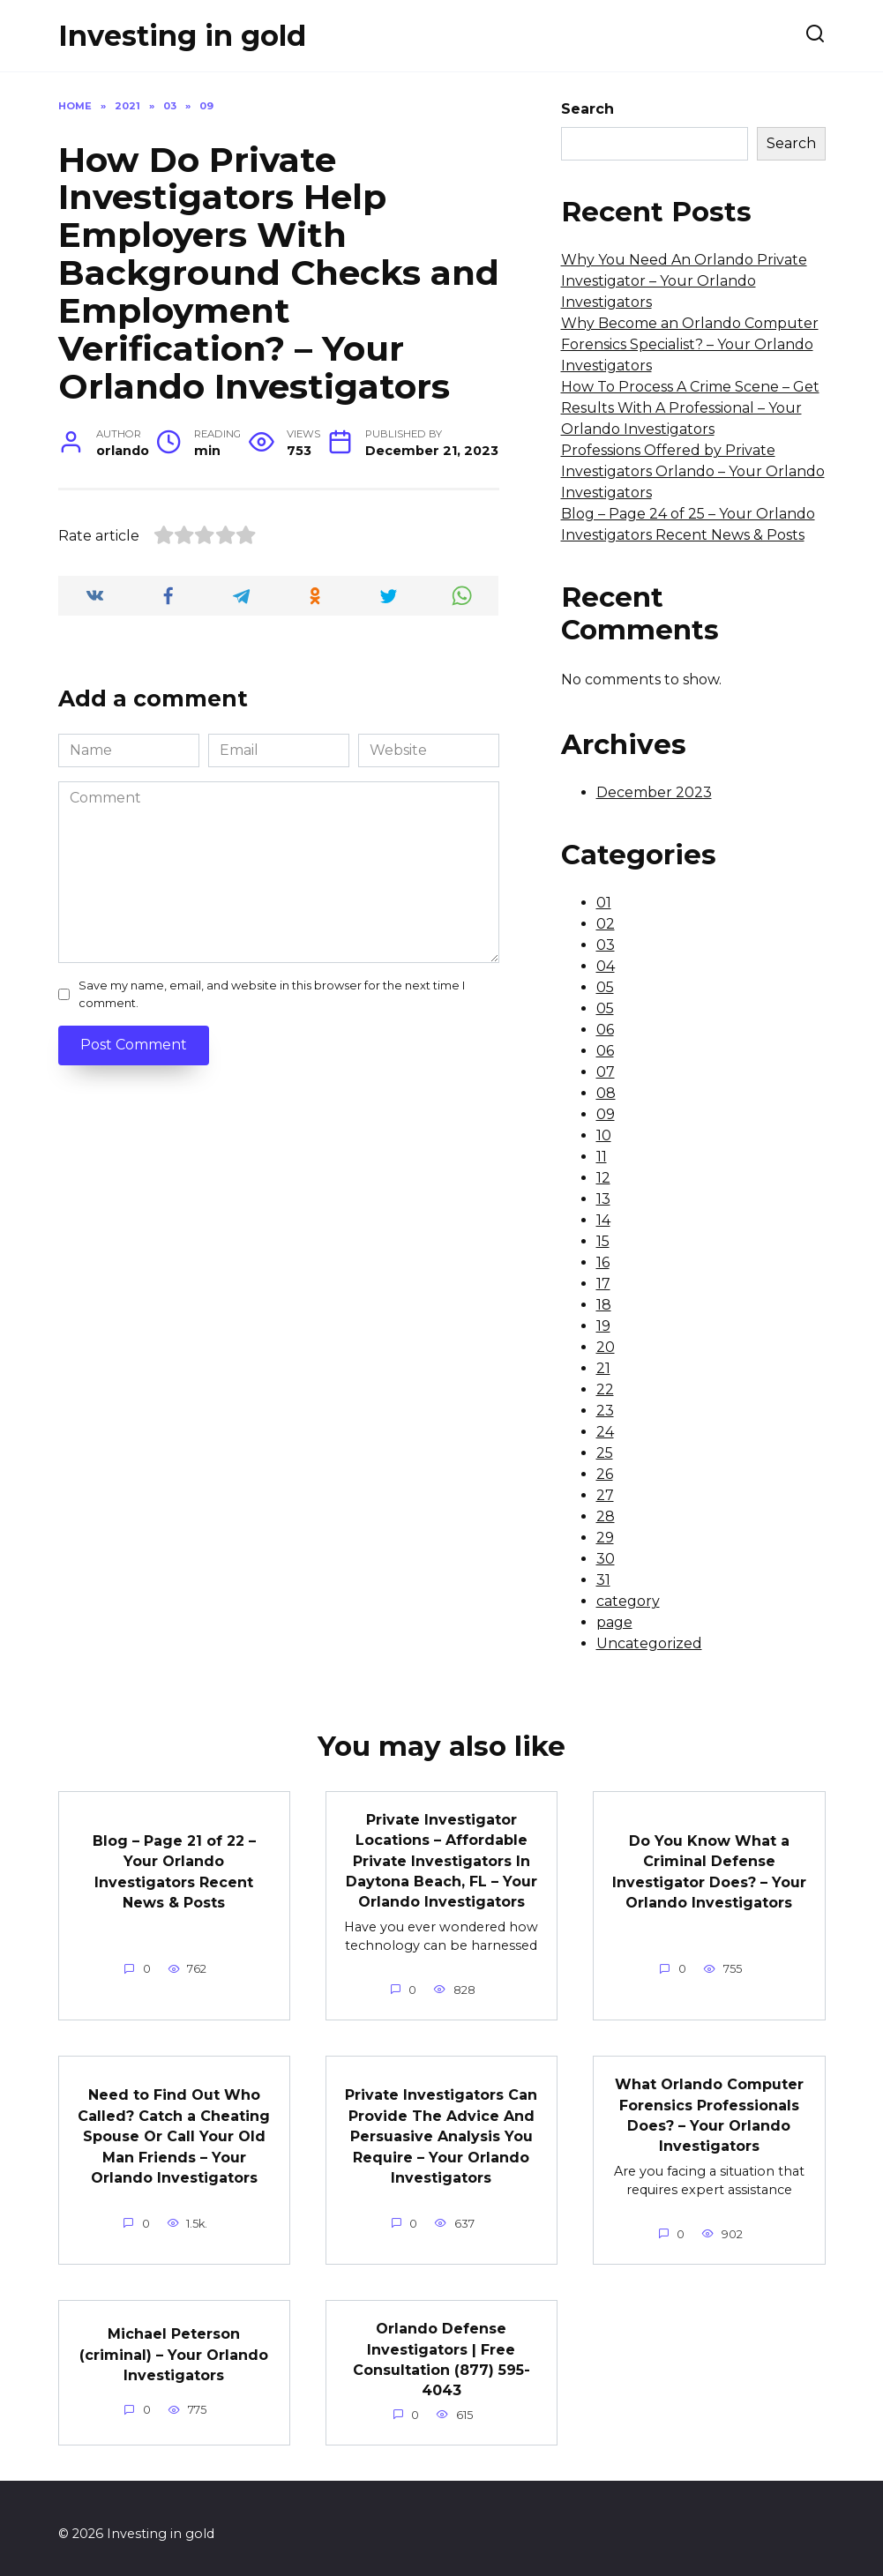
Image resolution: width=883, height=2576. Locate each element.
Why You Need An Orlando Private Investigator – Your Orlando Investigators (684, 280)
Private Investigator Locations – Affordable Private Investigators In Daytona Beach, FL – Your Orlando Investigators (441, 1859)
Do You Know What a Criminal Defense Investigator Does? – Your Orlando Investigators (709, 1869)
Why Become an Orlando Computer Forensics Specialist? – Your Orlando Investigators (690, 344)
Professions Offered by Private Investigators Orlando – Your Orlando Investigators (693, 471)
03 (605, 945)
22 (605, 1389)
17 (603, 1283)
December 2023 (654, 792)
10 (603, 1135)
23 (605, 1410)
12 (603, 1177)
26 (604, 1474)
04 (605, 966)
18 (603, 1304)
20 (605, 1347)
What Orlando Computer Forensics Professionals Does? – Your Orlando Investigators (709, 2109)
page (614, 1622)
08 (606, 1093)
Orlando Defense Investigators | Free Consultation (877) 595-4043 (441, 2349)
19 (603, 1326)
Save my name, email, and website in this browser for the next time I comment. (272, 994)
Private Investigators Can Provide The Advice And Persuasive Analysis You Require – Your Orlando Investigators (441, 2129)
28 (605, 1516)
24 (605, 1431)
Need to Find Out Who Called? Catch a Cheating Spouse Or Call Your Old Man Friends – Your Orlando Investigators (174, 2129)
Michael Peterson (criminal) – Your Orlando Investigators (173, 2344)
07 (605, 1072)
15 (603, 1241)
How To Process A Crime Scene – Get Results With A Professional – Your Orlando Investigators (690, 407)
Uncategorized (649, 1643)
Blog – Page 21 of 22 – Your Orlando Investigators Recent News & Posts (174, 1869)
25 (604, 1453)
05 (605, 987)
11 (601, 1156)
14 (603, 1220)
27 (605, 1495)
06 (605, 1029)
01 (603, 902)
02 (605, 923)
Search (587, 109)
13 (603, 1199)
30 (605, 1558)
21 (603, 1368)
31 (603, 1580)
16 (603, 1262)
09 (605, 1114)
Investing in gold (182, 36)
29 (605, 1537)
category (628, 1601)
